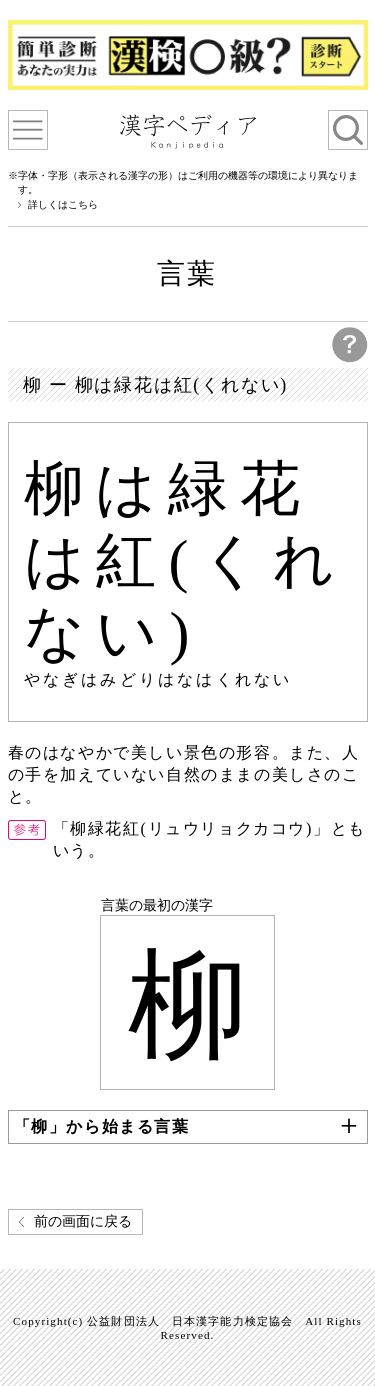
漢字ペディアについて (28, 130)
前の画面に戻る (83, 1221)
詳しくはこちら (63, 205)
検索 (348, 130)
